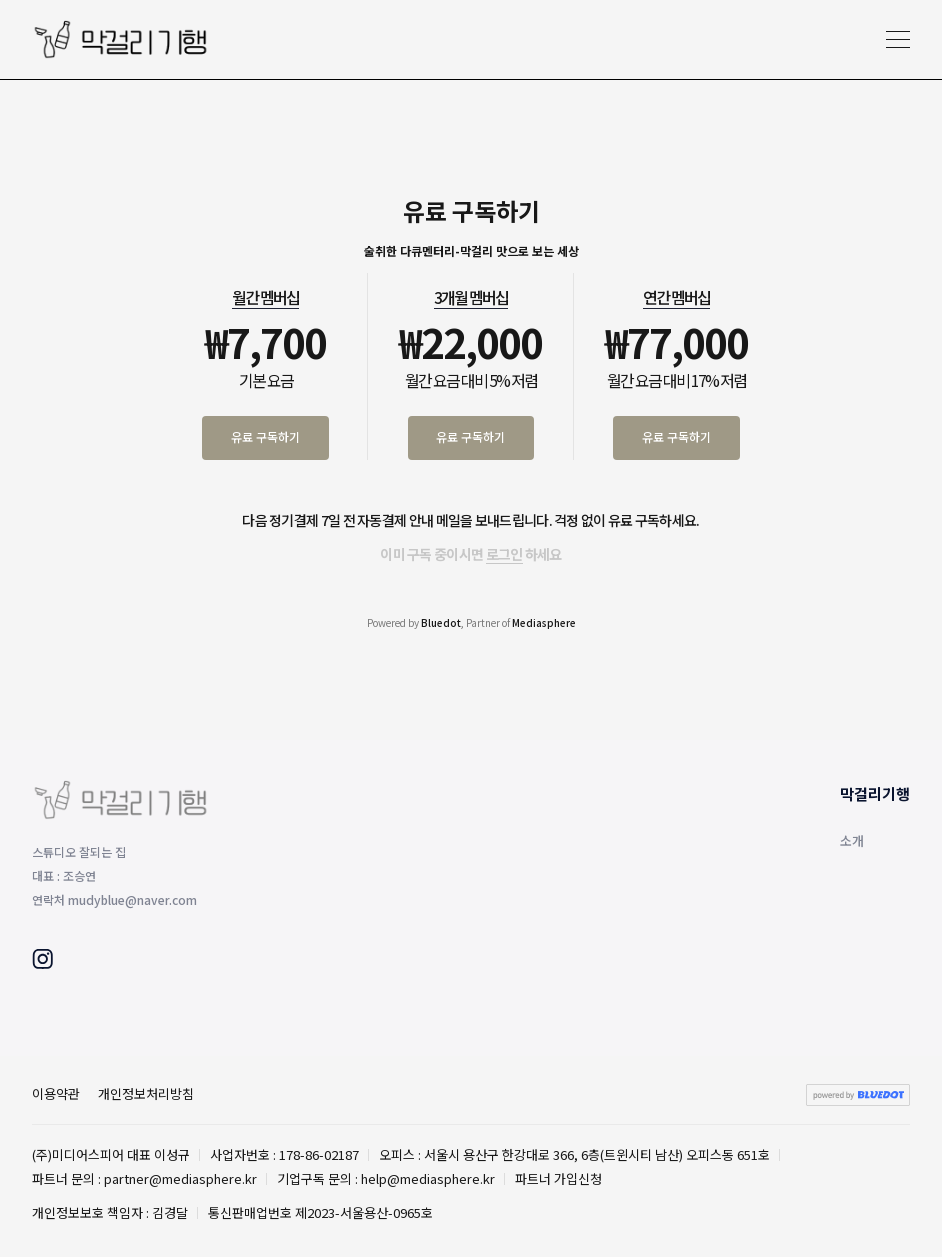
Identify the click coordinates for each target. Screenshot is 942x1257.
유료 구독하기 (265, 436)
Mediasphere (544, 622)
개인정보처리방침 (146, 1093)
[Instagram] (42, 962)
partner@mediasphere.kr (180, 1178)
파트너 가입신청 (558, 1178)
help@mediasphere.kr (428, 1178)
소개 (852, 840)
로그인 (504, 554)
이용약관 (56, 1093)
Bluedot (441, 622)
